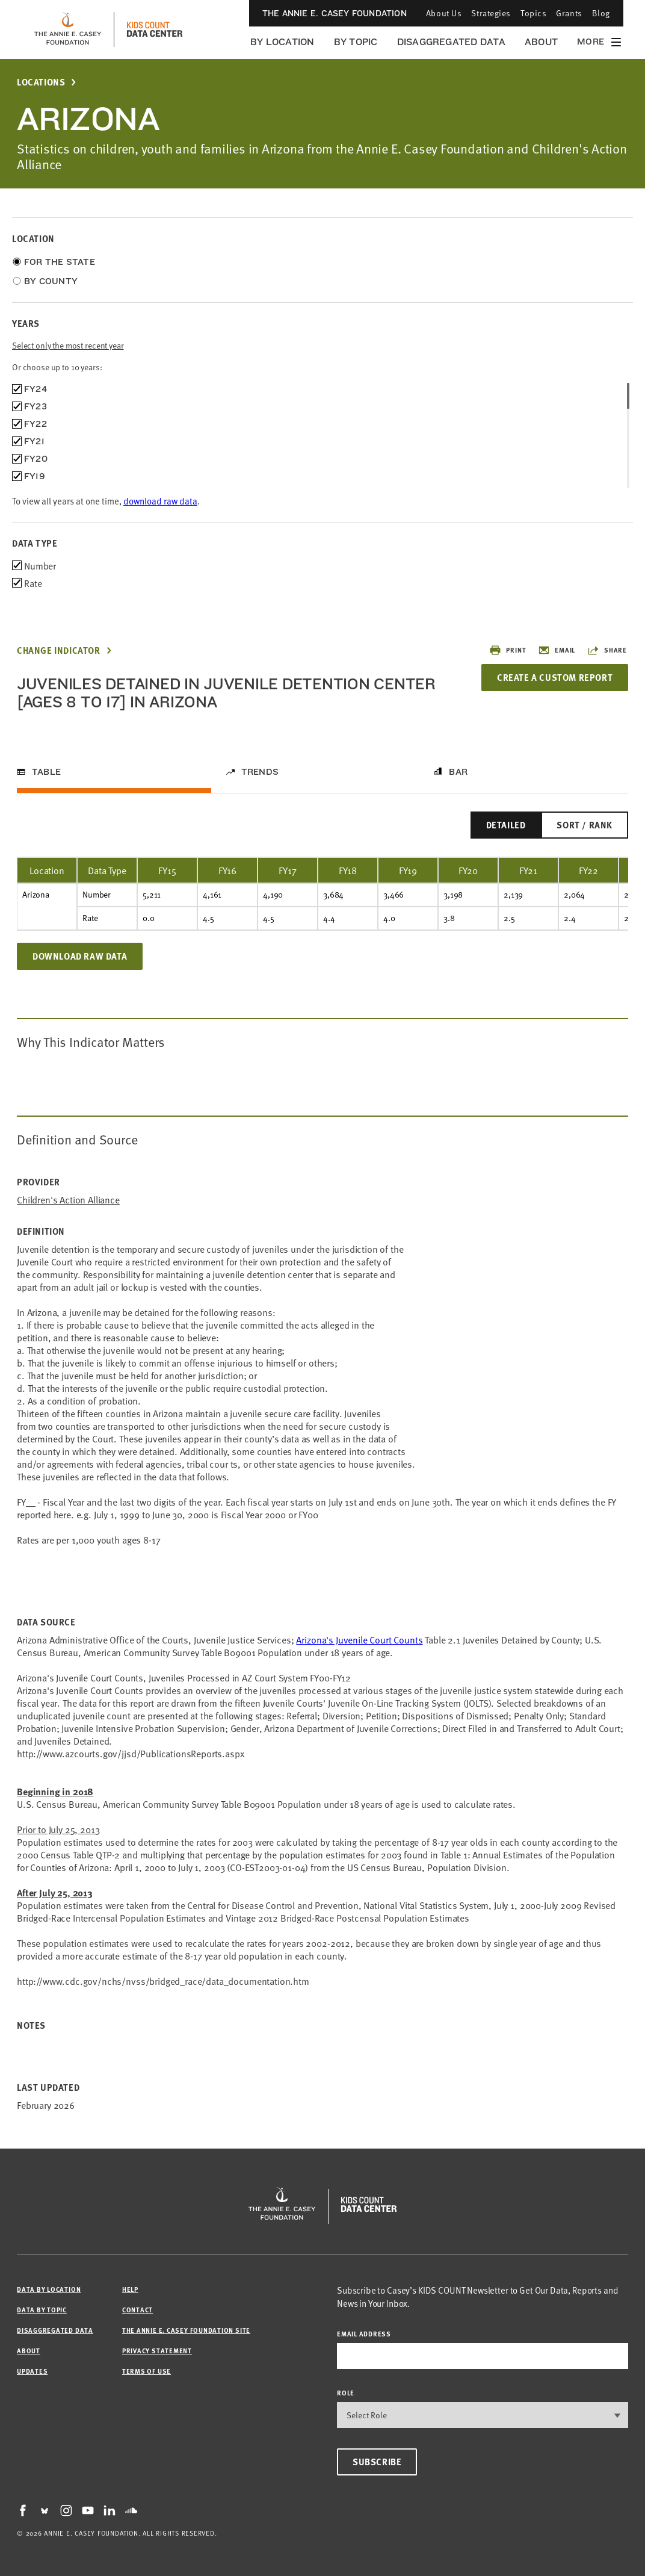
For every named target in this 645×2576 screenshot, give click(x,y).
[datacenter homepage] (154, 29)
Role (345, 2392)
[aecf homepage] (68, 29)
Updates (32, 2371)
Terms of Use (146, 2371)
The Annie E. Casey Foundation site (186, 2330)
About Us (443, 13)
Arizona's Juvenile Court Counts (359, 1639)
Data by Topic (42, 2309)
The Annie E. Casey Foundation (334, 13)
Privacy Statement (157, 2350)
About (541, 42)
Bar (458, 771)
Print (507, 650)
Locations (41, 82)
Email (556, 650)
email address (364, 2333)
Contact (137, 2309)
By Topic (356, 42)
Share (607, 650)
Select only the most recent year (68, 345)
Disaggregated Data (451, 42)
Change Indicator (58, 650)
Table (46, 771)
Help (130, 2289)
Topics (533, 13)
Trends (260, 771)
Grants (569, 13)
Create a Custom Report (555, 677)
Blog (601, 13)
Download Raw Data (79, 956)
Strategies (491, 13)
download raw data (160, 500)
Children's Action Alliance (68, 1199)
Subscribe (377, 2461)
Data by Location (49, 2289)
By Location (282, 42)
